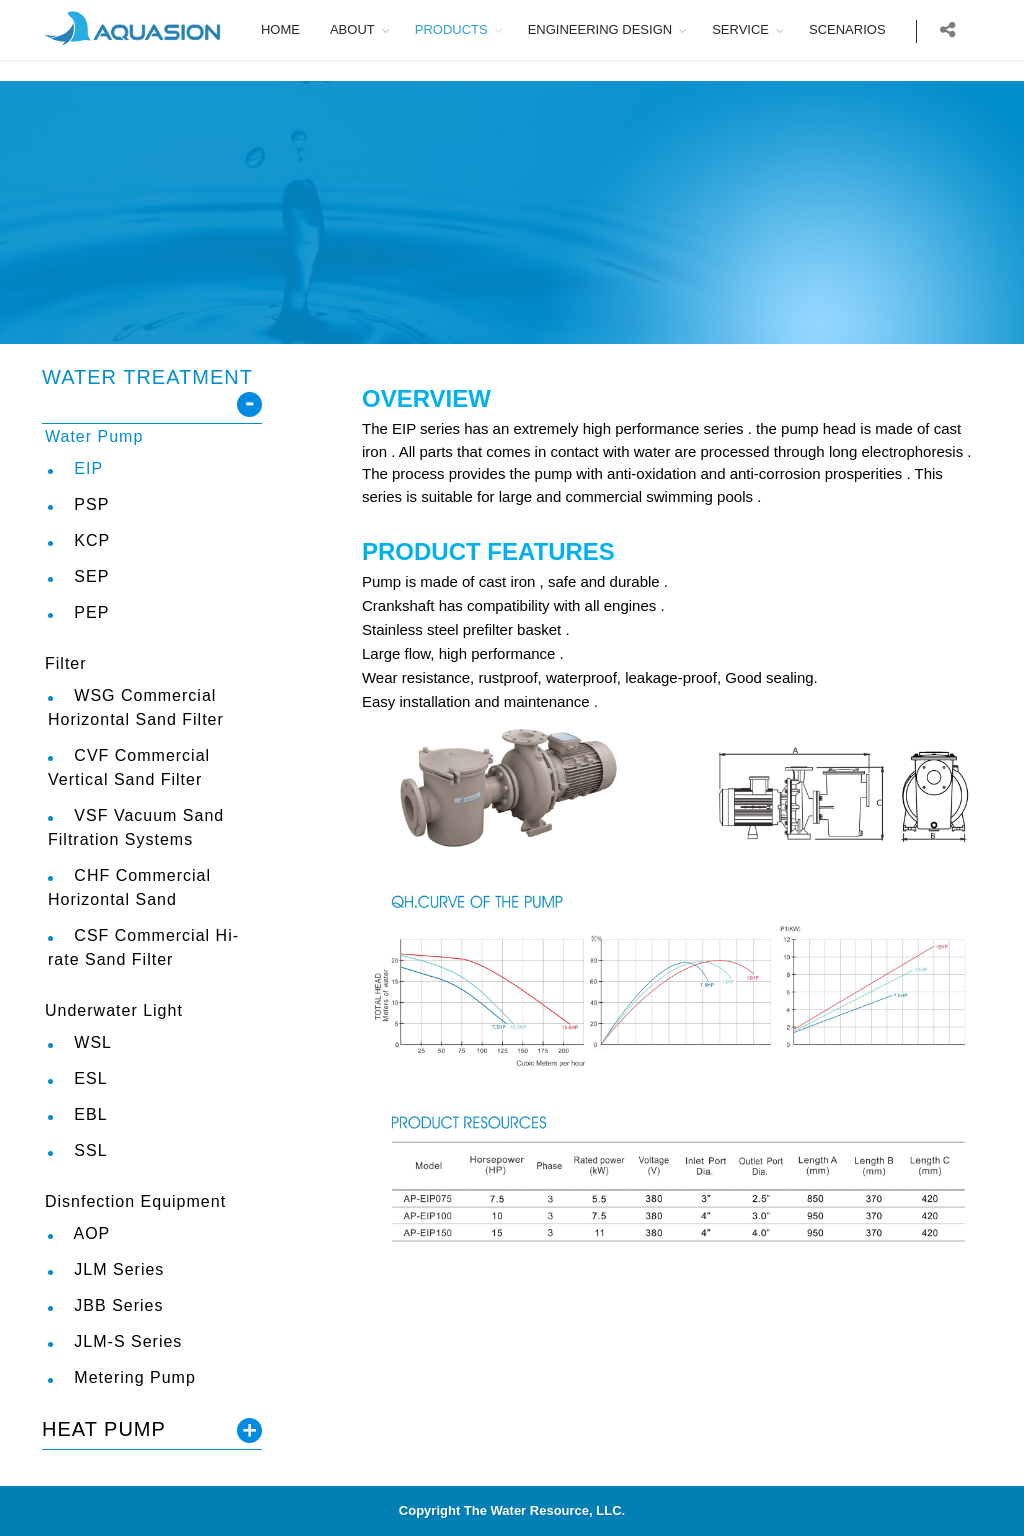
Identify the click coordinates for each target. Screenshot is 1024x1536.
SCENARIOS (861, 29)
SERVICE (755, 29)
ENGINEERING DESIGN (614, 29)
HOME (294, 29)
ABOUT (366, 29)
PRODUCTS (465, 29)
